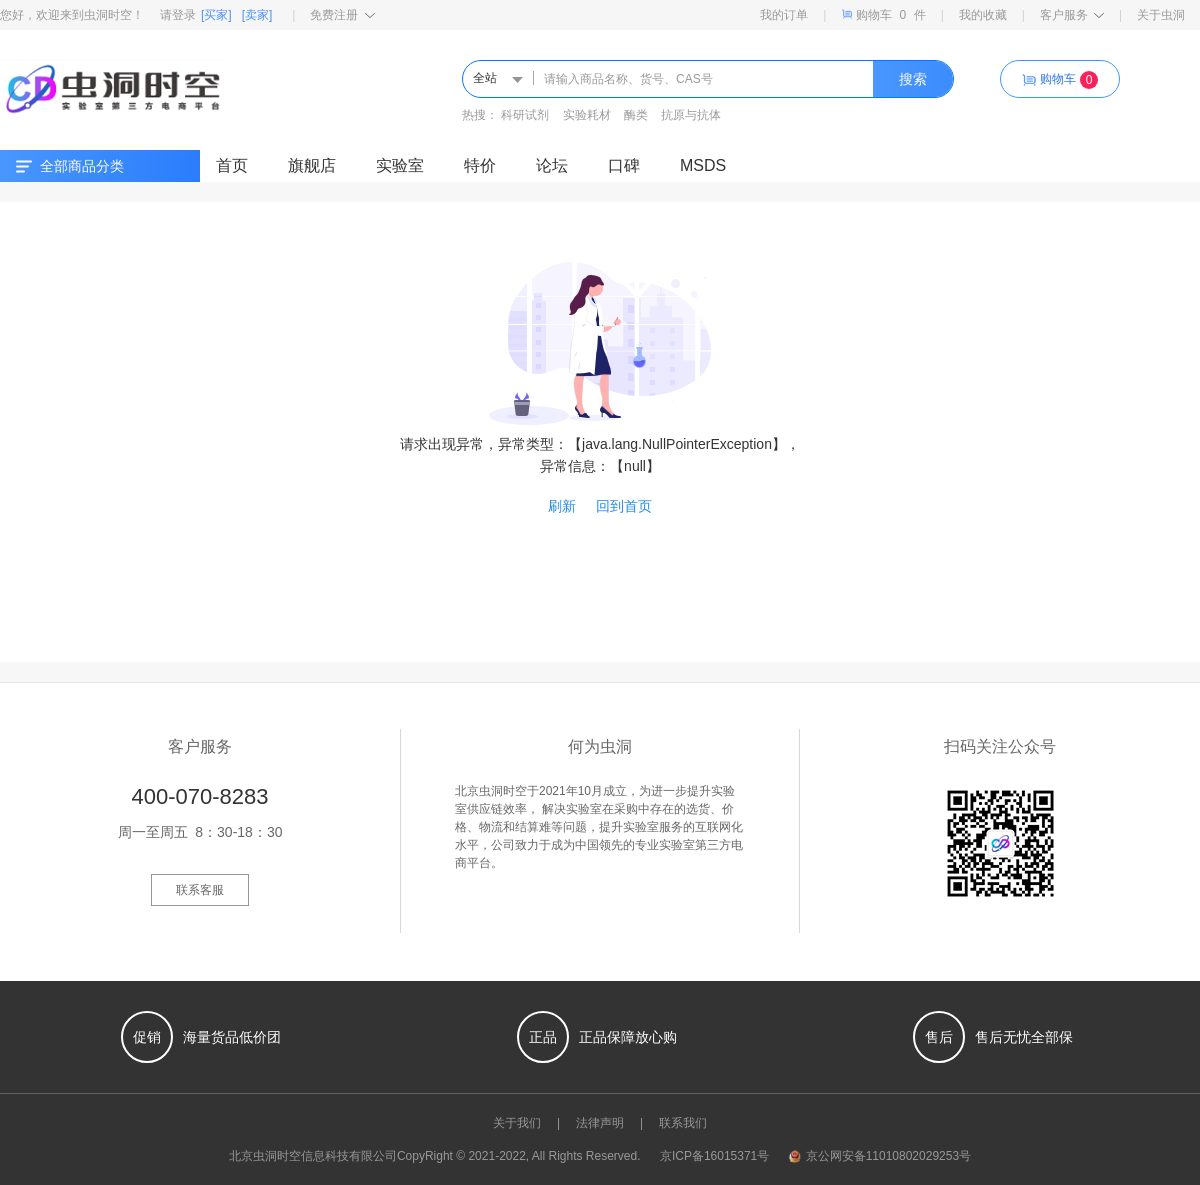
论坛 (552, 165)
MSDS (703, 165)
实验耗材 (587, 115)
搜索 (913, 79)
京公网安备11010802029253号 (880, 1156)
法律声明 (600, 1123)
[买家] (216, 15)
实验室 (400, 165)
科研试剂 (525, 115)
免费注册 (342, 15)
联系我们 (683, 1123)
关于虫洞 (1161, 15)
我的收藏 (983, 15)
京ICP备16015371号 (714, 1156)
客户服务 (1072, 15)
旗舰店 (312, 165)
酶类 (636, 115)
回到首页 (624, 506)
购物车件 (883, 14)
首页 (232, 165)
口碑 (624, 165)
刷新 (562, 506)
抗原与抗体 (691, 115)
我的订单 (784, 15)
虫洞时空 (277, 1156)
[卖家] (257, 15)
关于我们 (517, 1123)
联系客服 (200, 890)
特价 (480, 165)
